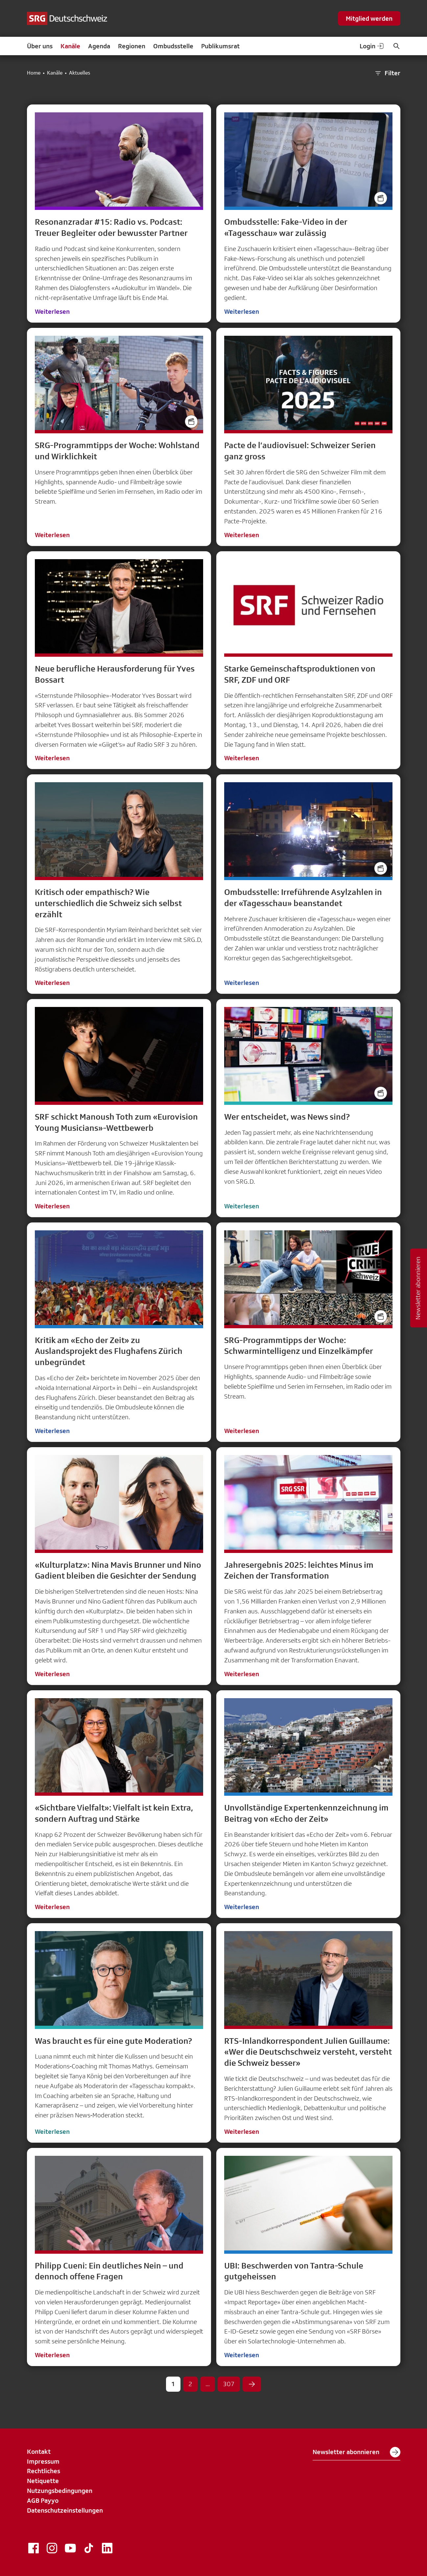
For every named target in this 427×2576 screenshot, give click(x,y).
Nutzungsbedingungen (59, 2490)
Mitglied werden (369, 18)
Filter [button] (387, 73)
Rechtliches (43, 2470)
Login (372, 46)
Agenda (99, 46)
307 (229, 2383)
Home (33, 73)
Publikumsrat (220, 46)
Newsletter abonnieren (356, 2452)
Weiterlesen (52, 311)
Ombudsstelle (173, 46)
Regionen (131, 46)
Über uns (40, 46)
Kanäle (70, 46)
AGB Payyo (43, 2500)
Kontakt (39, 2451)
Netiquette (43, 2480)
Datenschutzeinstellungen (65, 2510)
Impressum (43, 2461)
